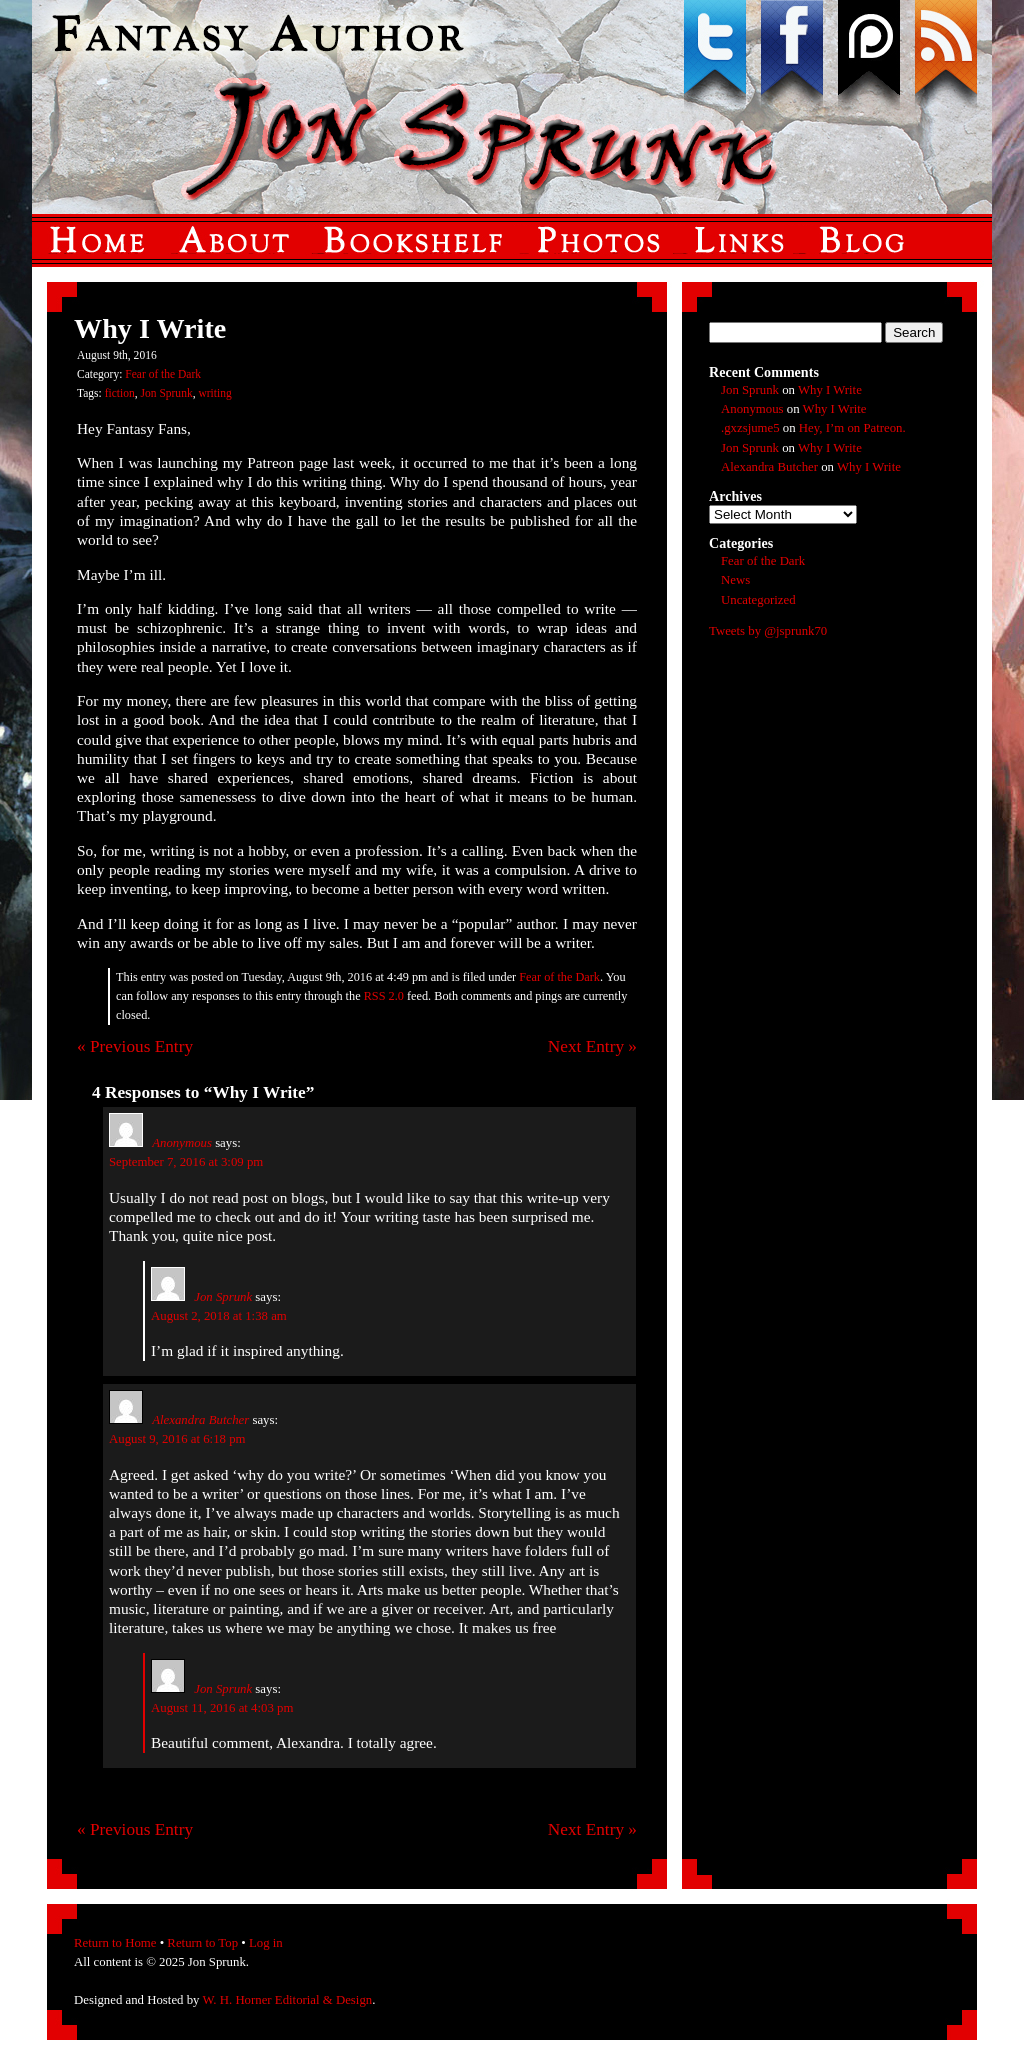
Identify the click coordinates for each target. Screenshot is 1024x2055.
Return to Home (115, 1943)
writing (214, 393)
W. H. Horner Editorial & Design (287, 2000)
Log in (266, 1943)
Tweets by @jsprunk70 (768, 631)
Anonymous (182, 1143)
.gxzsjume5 (750, 428)
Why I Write (830, 390)
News (735, 580)
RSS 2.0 (384, 996)
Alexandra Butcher (200, 1420)
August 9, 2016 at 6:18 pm (177, 1439)
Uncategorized (758, 600)
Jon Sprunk (167, 393)
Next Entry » (592, 1046)
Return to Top (202, 1943)
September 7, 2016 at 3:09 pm (186, 1162)
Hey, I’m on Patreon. (852, 428)
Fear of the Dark (163, 374)
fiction (120, 393)
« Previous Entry (135, 1046)
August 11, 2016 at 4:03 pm (222, 1708)
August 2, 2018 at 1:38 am (219, 1316)
